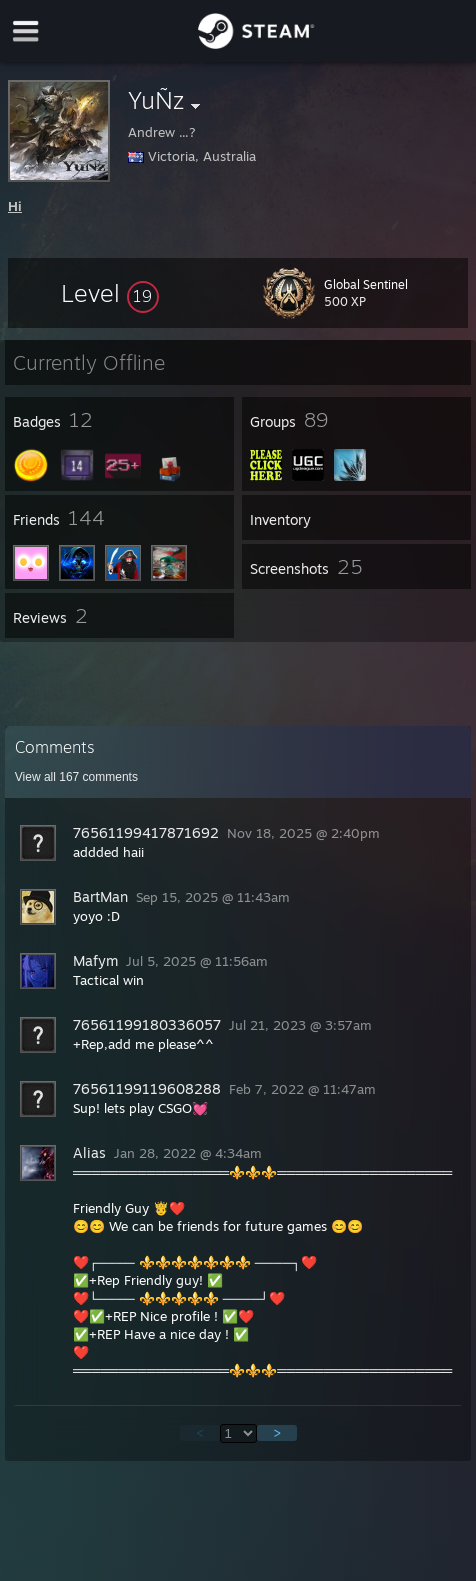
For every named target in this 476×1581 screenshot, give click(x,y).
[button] (110, 293)
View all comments (76, 777)
